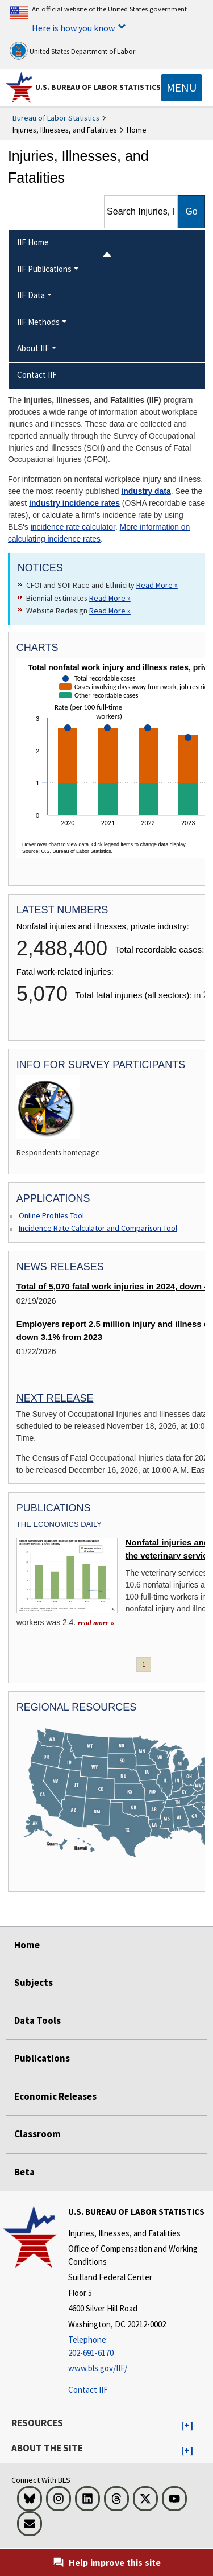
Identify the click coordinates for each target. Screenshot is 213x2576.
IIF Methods (38, 321)
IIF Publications (44, 268)
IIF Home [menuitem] (33, 242)
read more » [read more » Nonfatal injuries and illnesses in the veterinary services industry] (96, 1622)
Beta (24, 2172)
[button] (187, 2425)
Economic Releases (55, 2096)
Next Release (55, 1398)
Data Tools (37, 2020)
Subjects (33, 1982)
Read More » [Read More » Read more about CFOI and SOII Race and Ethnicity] (157, 585)
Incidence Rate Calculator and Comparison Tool (98, 1228)
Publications (42, 2058)
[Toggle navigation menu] (181, 87)
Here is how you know (73, 28)
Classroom (37, 2134)
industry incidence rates (74, 503)
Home (27, 1945)
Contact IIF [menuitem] (37, 374)
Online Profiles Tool (51, 1215)
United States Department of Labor (72, 51)
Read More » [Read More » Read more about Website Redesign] (110, 610)
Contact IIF (88, 2389)
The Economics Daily (59, 1524)
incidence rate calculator (73, 526)
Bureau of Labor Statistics (55, 118)
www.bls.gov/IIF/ (97, 2368)
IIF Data (31, 295)
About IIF (33, 348)
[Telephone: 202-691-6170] (139, 2346)
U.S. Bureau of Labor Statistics (98, 87)
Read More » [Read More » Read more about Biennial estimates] (110, 598)
